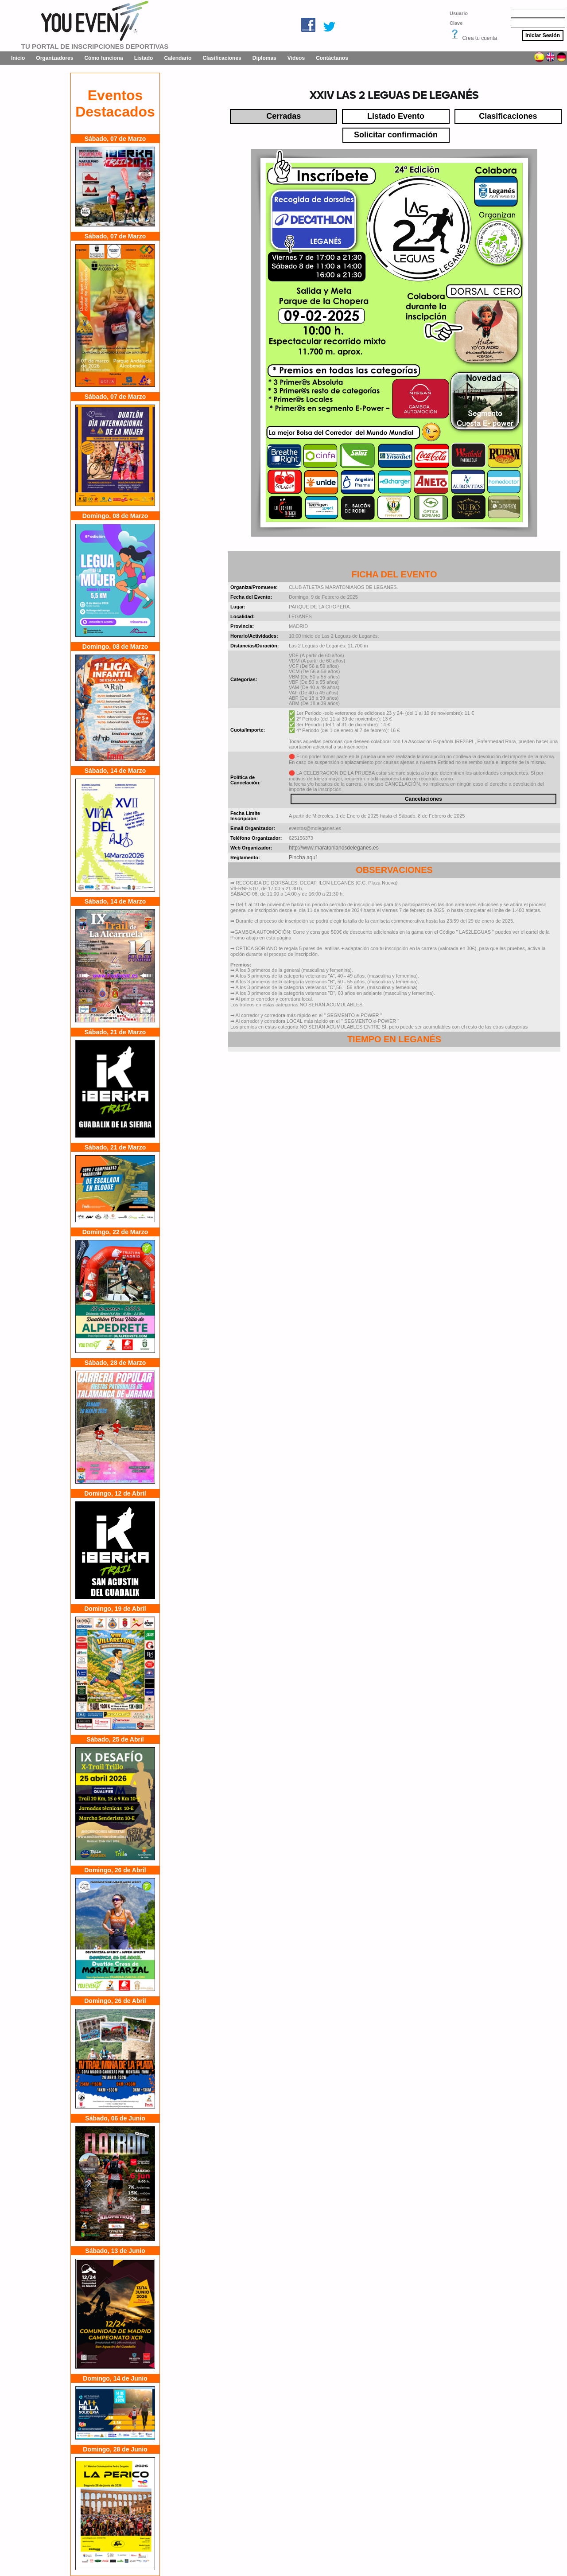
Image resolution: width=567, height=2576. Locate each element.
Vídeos (296, 58)
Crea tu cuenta (479, 38)
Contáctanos (332, 58)
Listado (143, 58)
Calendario (177, 58)
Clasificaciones (221, 58)
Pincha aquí (303, 857)
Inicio (18, 58)
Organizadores (54, 58)
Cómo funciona (103, 58)
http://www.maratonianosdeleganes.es (334, 848)
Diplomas (264, 58)
